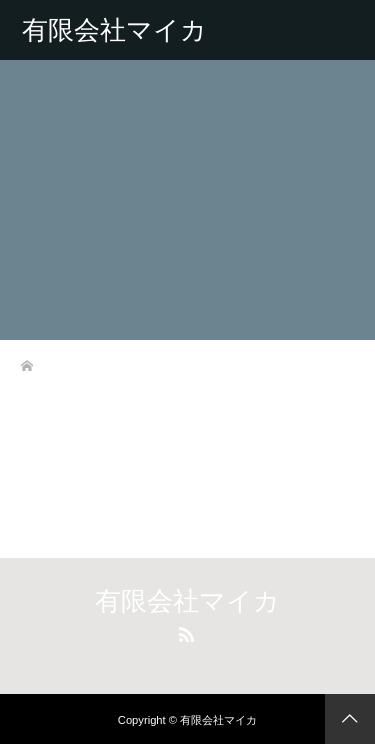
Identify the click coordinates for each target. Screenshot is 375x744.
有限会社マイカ (114, 30)
